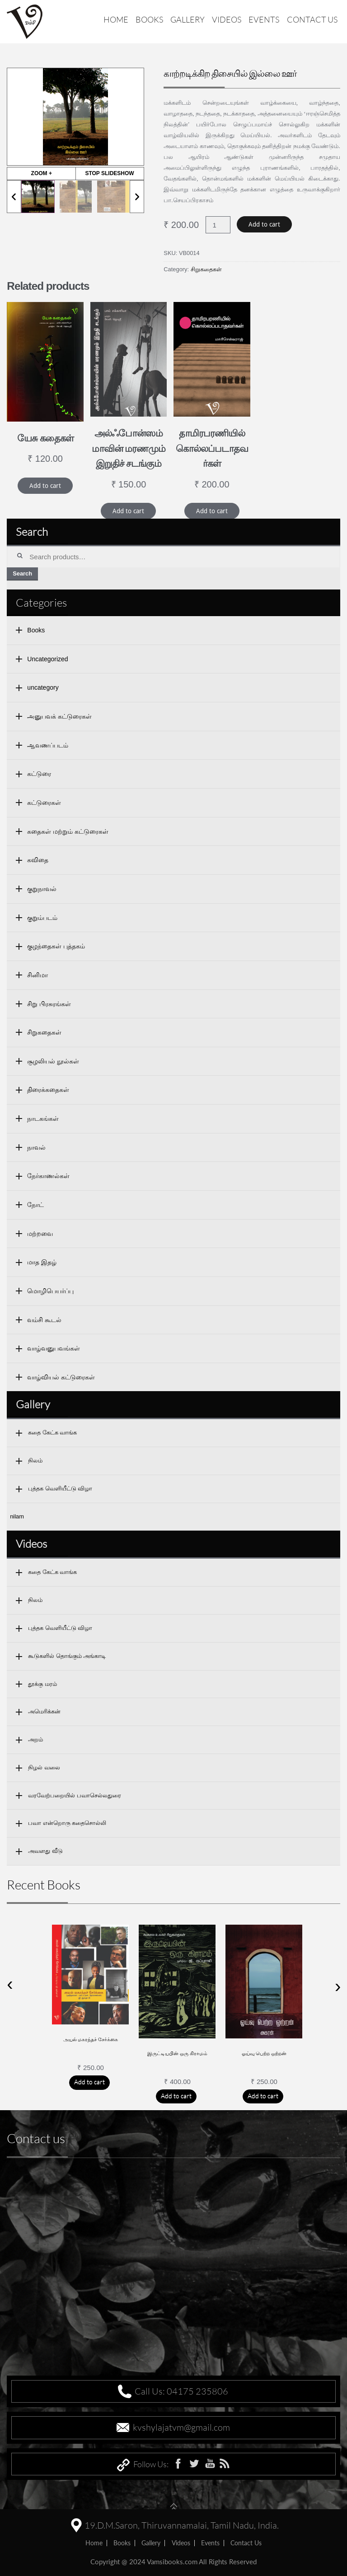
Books (149, 19)
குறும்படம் (42, 917)
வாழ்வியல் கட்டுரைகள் (61, 1377)
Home (115, 19)
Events (264, 19)
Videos (226, 19)
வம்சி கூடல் (44, 1319)
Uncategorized (47, 659)
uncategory (42, 687)
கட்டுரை (39, 773)
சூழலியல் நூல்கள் (53, 1061)
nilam (17, 1516)
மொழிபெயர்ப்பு (50, 1291)
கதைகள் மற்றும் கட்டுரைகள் (67, 831)
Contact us (312, 19)
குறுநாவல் (41, 888)
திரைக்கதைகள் (48, 1089)
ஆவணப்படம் (47, 745)
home (94, 2543)
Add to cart (264, 224)
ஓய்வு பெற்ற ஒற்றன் (264, 2053)
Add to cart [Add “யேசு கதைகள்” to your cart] (45, 485)
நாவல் (36, 1147)
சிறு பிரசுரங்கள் (49, 1003)
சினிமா (37, 975)
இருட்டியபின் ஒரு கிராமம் (177, 2053)
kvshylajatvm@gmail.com (181, 2427)
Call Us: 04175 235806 (181, 2391)
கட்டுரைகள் (44, 802)
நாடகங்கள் (43, 1118)
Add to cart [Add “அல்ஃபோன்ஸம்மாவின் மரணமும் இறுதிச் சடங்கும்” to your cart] (128, 511)
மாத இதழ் (41, 1262)
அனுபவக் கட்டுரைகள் (59, 716)
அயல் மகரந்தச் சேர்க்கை (90, 2039)
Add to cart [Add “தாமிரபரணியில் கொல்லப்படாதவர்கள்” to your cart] (212, 511)
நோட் (35, 1204)
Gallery (187, 19)
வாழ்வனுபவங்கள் (53, 1348)
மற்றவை (40, 1233)
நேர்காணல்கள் (48, 1175)
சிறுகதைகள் (206, 269)
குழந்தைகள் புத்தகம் (56, 946)
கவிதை (37, 859)
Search (22, 573)
